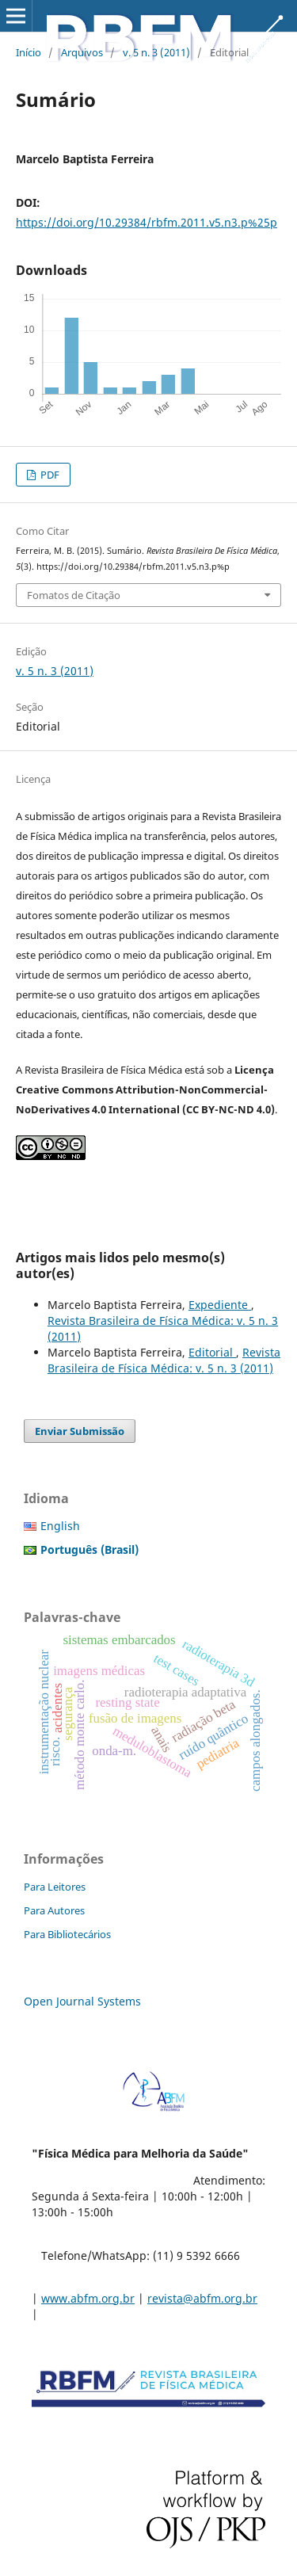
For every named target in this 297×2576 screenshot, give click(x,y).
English (60, 1525)
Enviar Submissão (79, 1431)
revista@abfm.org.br (202, 2298)
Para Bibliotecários (67, 1934)
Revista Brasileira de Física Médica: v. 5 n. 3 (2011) (164, 1360)
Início (28, 52)
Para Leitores (55, 1887)
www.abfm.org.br (88, 2298)
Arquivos (82, 52)
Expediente (219, 1304)
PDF (48, 474)
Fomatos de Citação (73, 595)
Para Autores (54, 1910)
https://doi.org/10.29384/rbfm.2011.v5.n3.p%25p (146, 222)
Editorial (212, 1352)
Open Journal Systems (82, 2001)
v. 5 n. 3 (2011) (156, 52)
